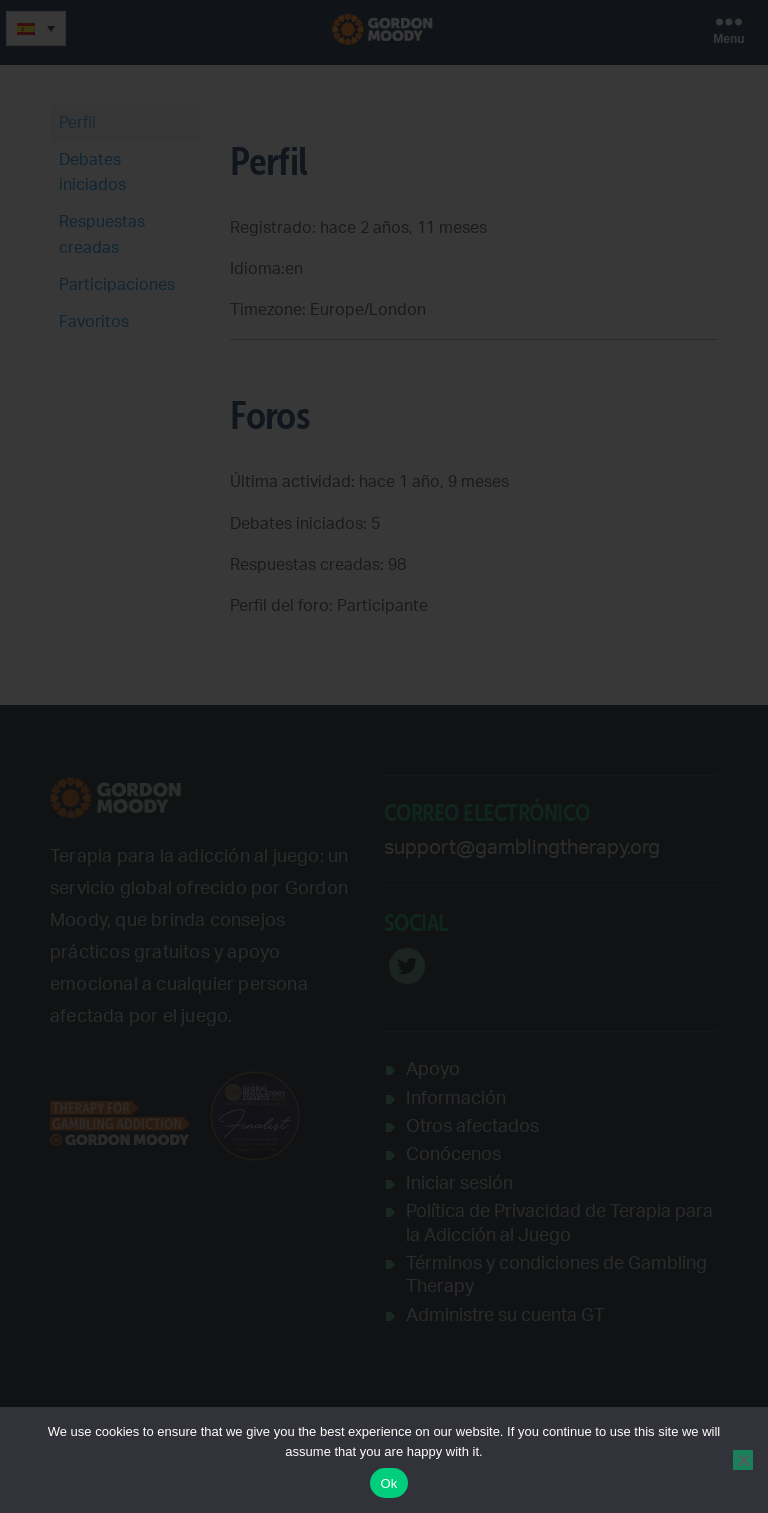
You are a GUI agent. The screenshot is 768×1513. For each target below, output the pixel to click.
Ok (388, 1483)
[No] (743, 1460)
